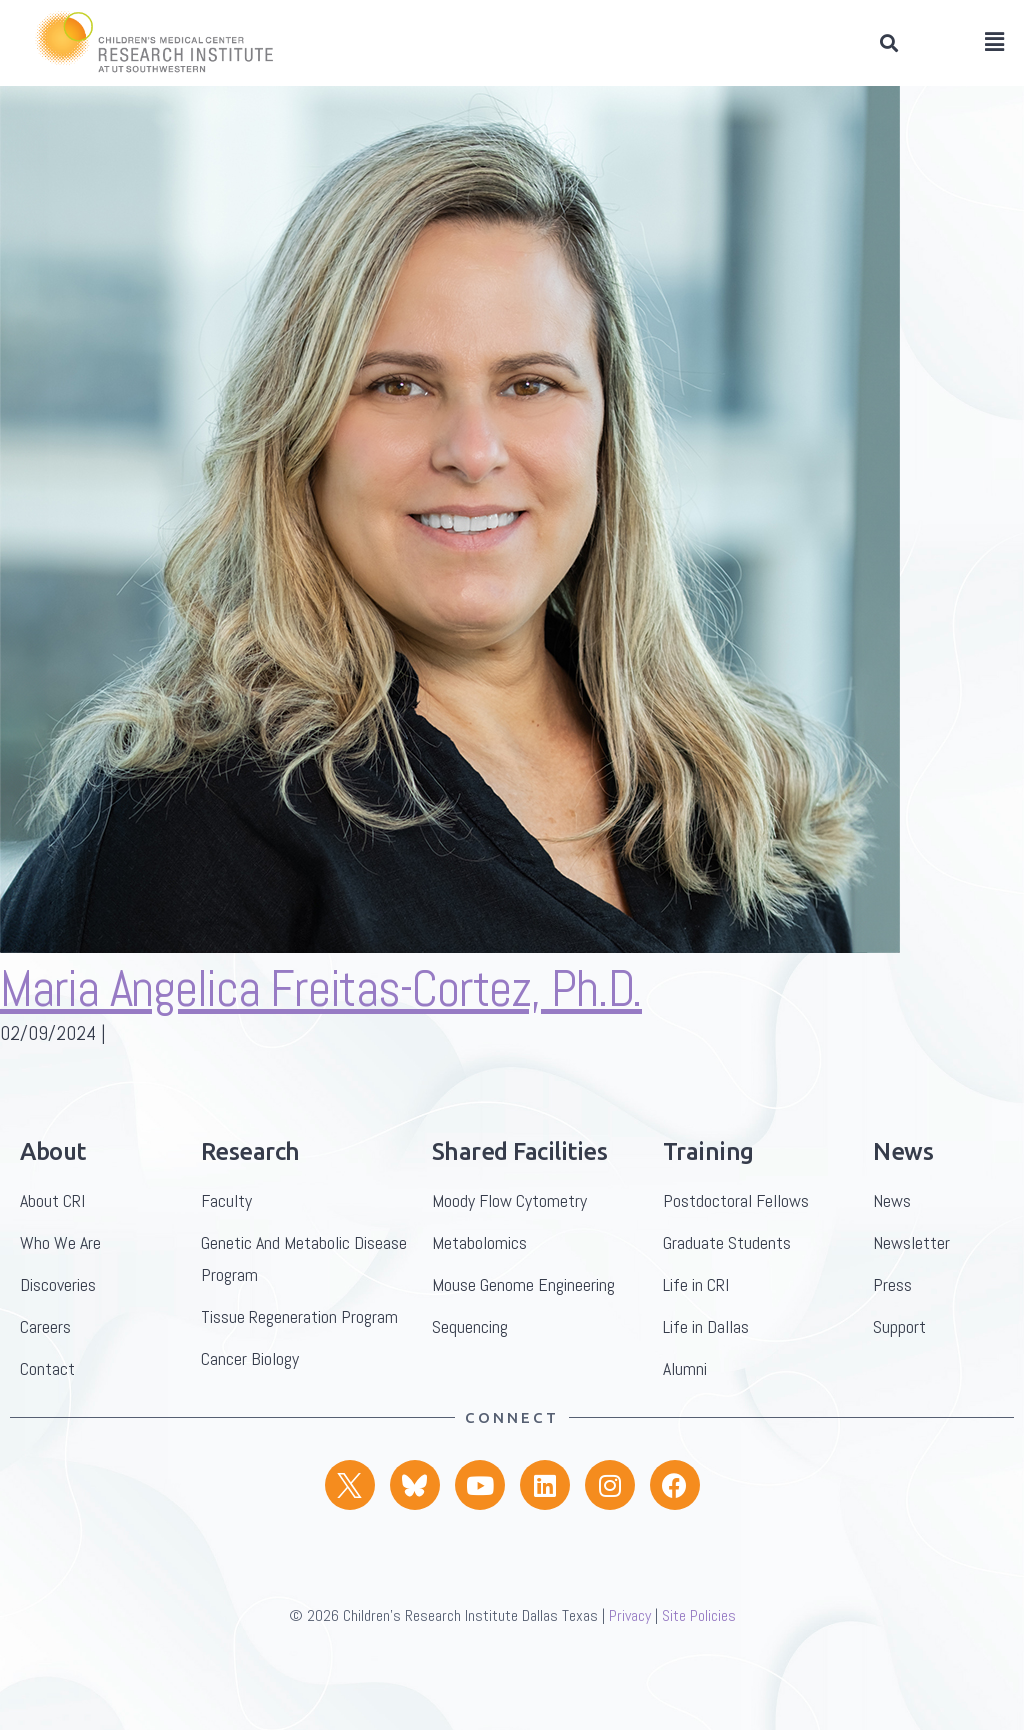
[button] (888, 43)
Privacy (630, 1648)
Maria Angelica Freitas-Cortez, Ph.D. (321, 1022)
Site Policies (699, 1648)
